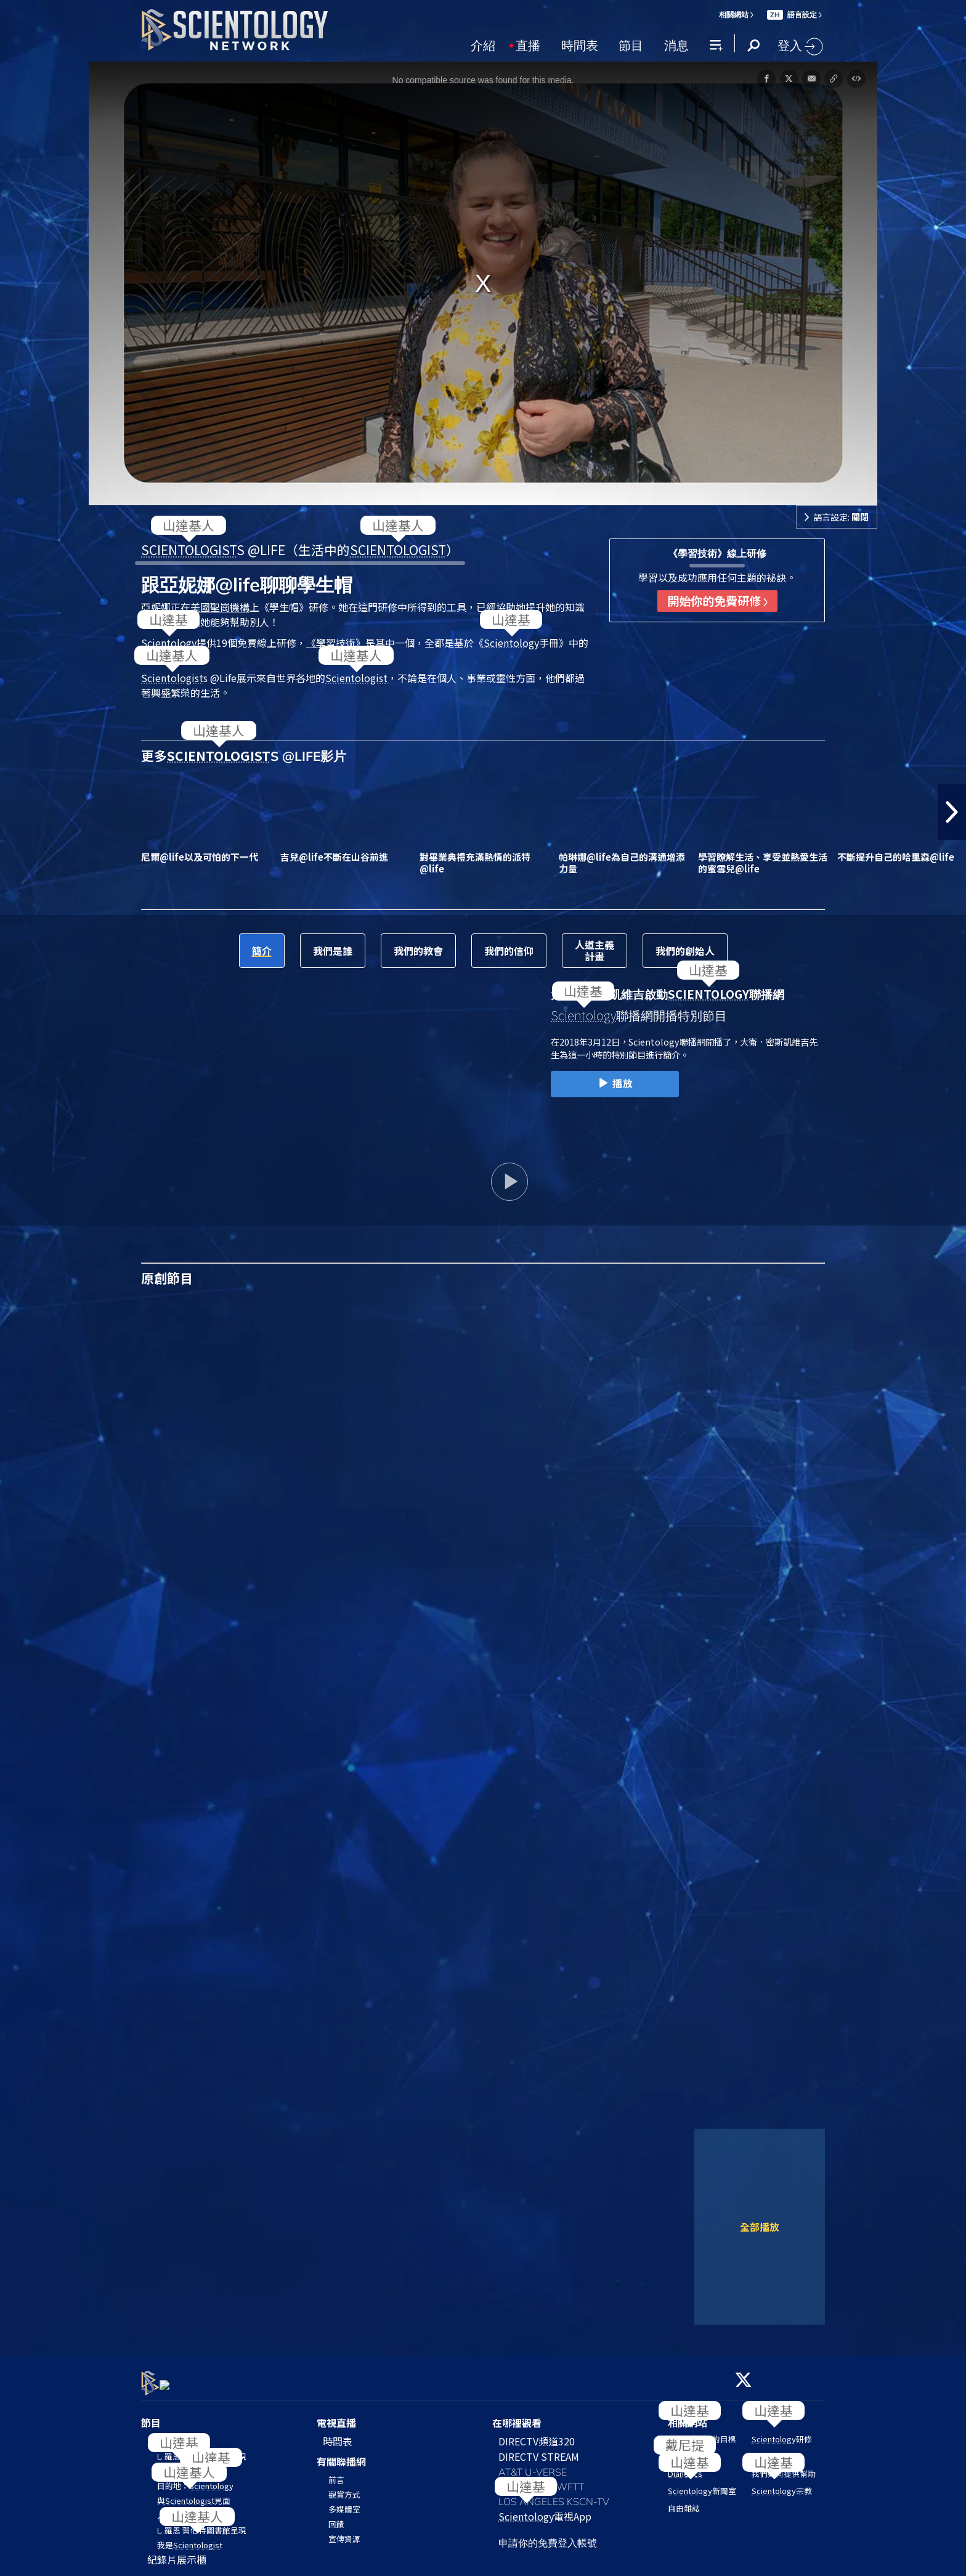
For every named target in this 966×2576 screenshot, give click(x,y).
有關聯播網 (341, 2454)
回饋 (336, 2517)
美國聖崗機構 (220, 606)
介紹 (483, 44)
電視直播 (336, 2415)
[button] (952, 812)
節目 (631, 44)
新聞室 (702, 2484)
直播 (528, 44)
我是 (189, 2537)
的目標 (702, 2431)
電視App (544, 2508)
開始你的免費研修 (717, 600)
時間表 (579, 44)
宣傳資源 (344, 2532)
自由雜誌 (684, 2501)
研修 (782, 2431)
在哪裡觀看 (517, 2415)
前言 (336, 2473)
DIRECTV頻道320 (536, 2433)
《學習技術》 (335, 642)
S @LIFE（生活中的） (300, 549)
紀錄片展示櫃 (176, 2552)
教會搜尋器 (772, 2449)
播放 (614, 1084)
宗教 (782, 2484)
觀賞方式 (344, 2487)
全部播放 (759, 2226)
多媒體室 (344, 2502)
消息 (676, 44)
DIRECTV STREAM (538, 2449)
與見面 (193, 2493)
